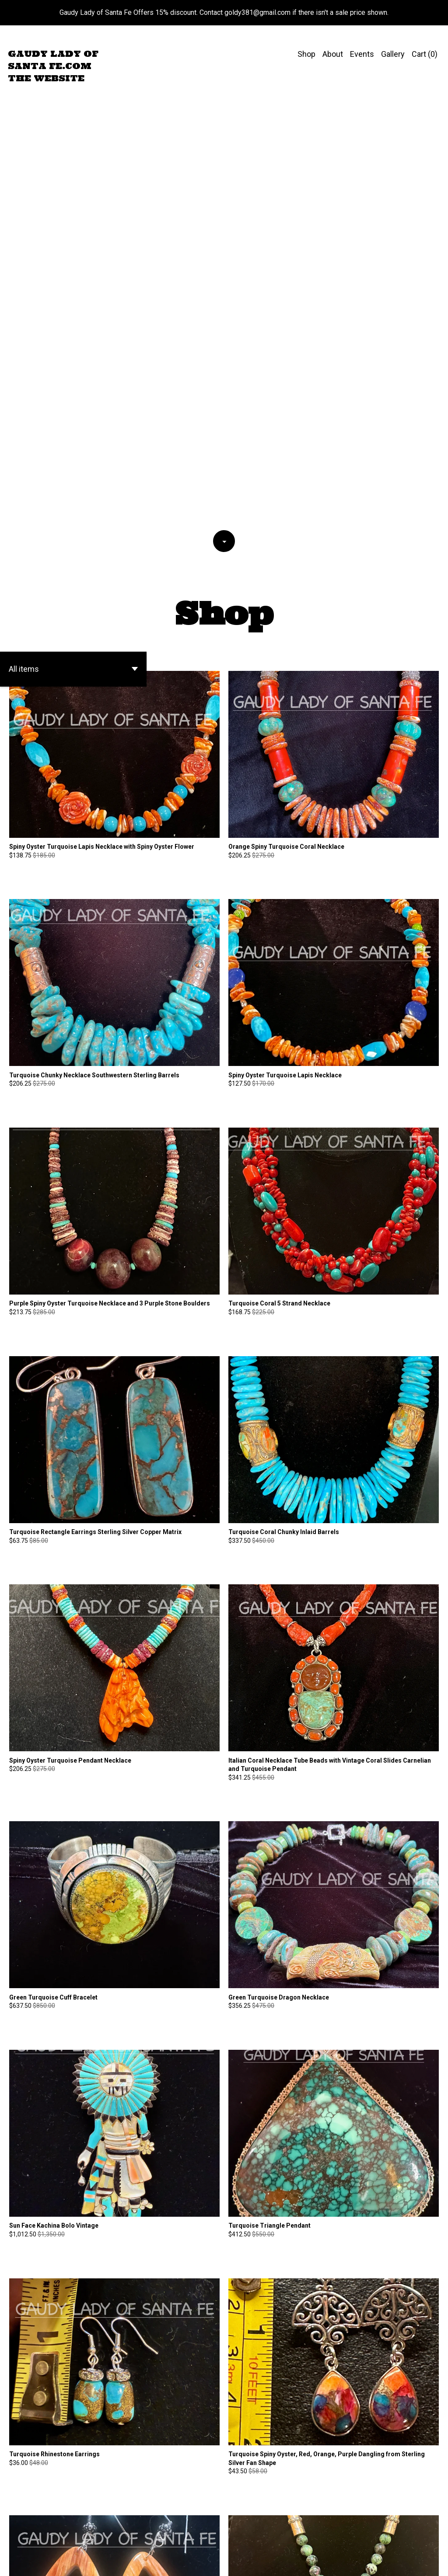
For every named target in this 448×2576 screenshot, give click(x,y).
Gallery (393, 54)
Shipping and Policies (403, 2553)
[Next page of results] (282, 2531)
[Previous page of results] (167, 2531)
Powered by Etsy (30, 2562)
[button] (73, 224)
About (332, 54)
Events (362, 54)
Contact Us (351, 2553)
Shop (306, 54)
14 (269, 2531)
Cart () (425, 54)
